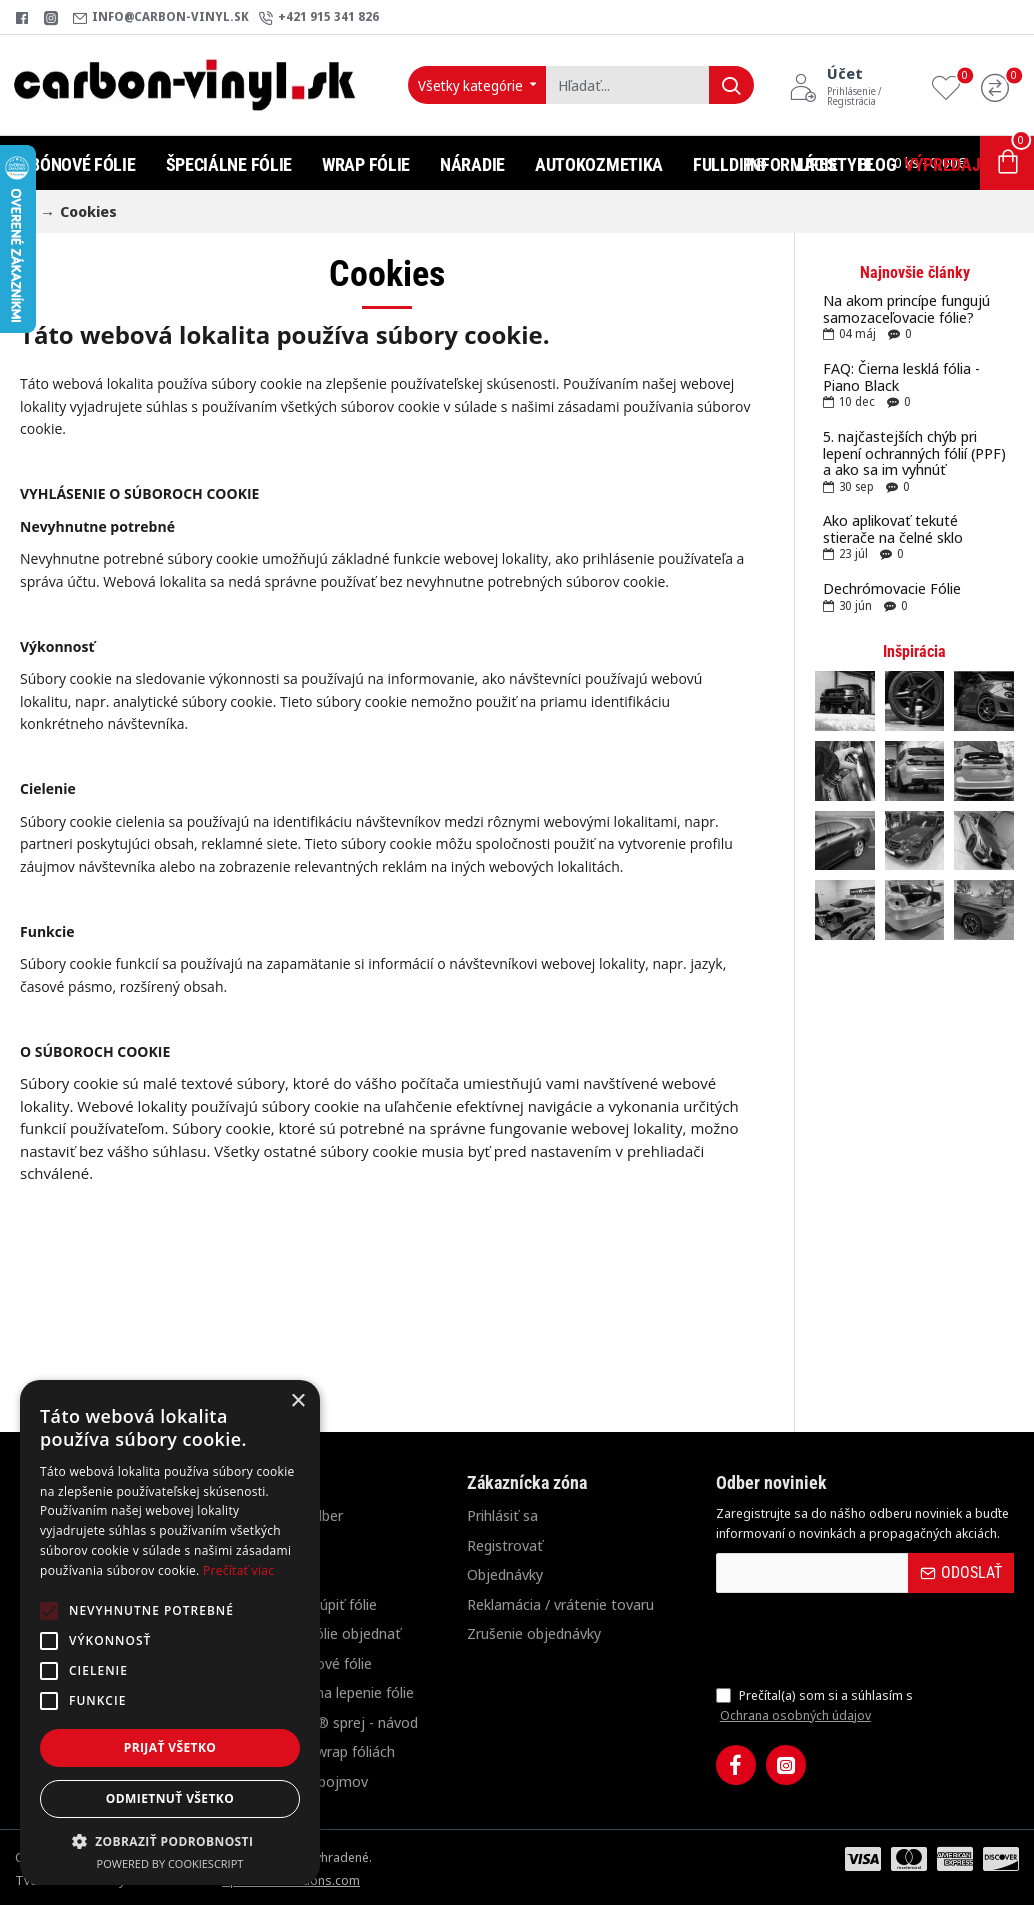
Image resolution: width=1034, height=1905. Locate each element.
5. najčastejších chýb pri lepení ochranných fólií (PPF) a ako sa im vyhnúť (914, 453)
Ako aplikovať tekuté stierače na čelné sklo (893, 528)
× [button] (297, 1401)
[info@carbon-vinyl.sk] (161, 17)
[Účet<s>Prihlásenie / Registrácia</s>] (855, 85)
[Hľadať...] (731, 85)
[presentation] (856, 1639)
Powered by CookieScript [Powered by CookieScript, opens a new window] (170, 1863)
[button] (170, 1841)
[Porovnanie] (1000, 85)
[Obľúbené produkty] (951, 85)
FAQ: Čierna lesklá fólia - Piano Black (901, 376)
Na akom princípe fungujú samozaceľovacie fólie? (906, 308)
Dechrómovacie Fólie (892, 588)
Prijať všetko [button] (170, 1747)
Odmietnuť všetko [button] (170, 1798)
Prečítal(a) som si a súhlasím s (814, 1705)
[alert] (170, 1632)
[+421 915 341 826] (319, 17)
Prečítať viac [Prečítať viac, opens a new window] (238, 1570)
